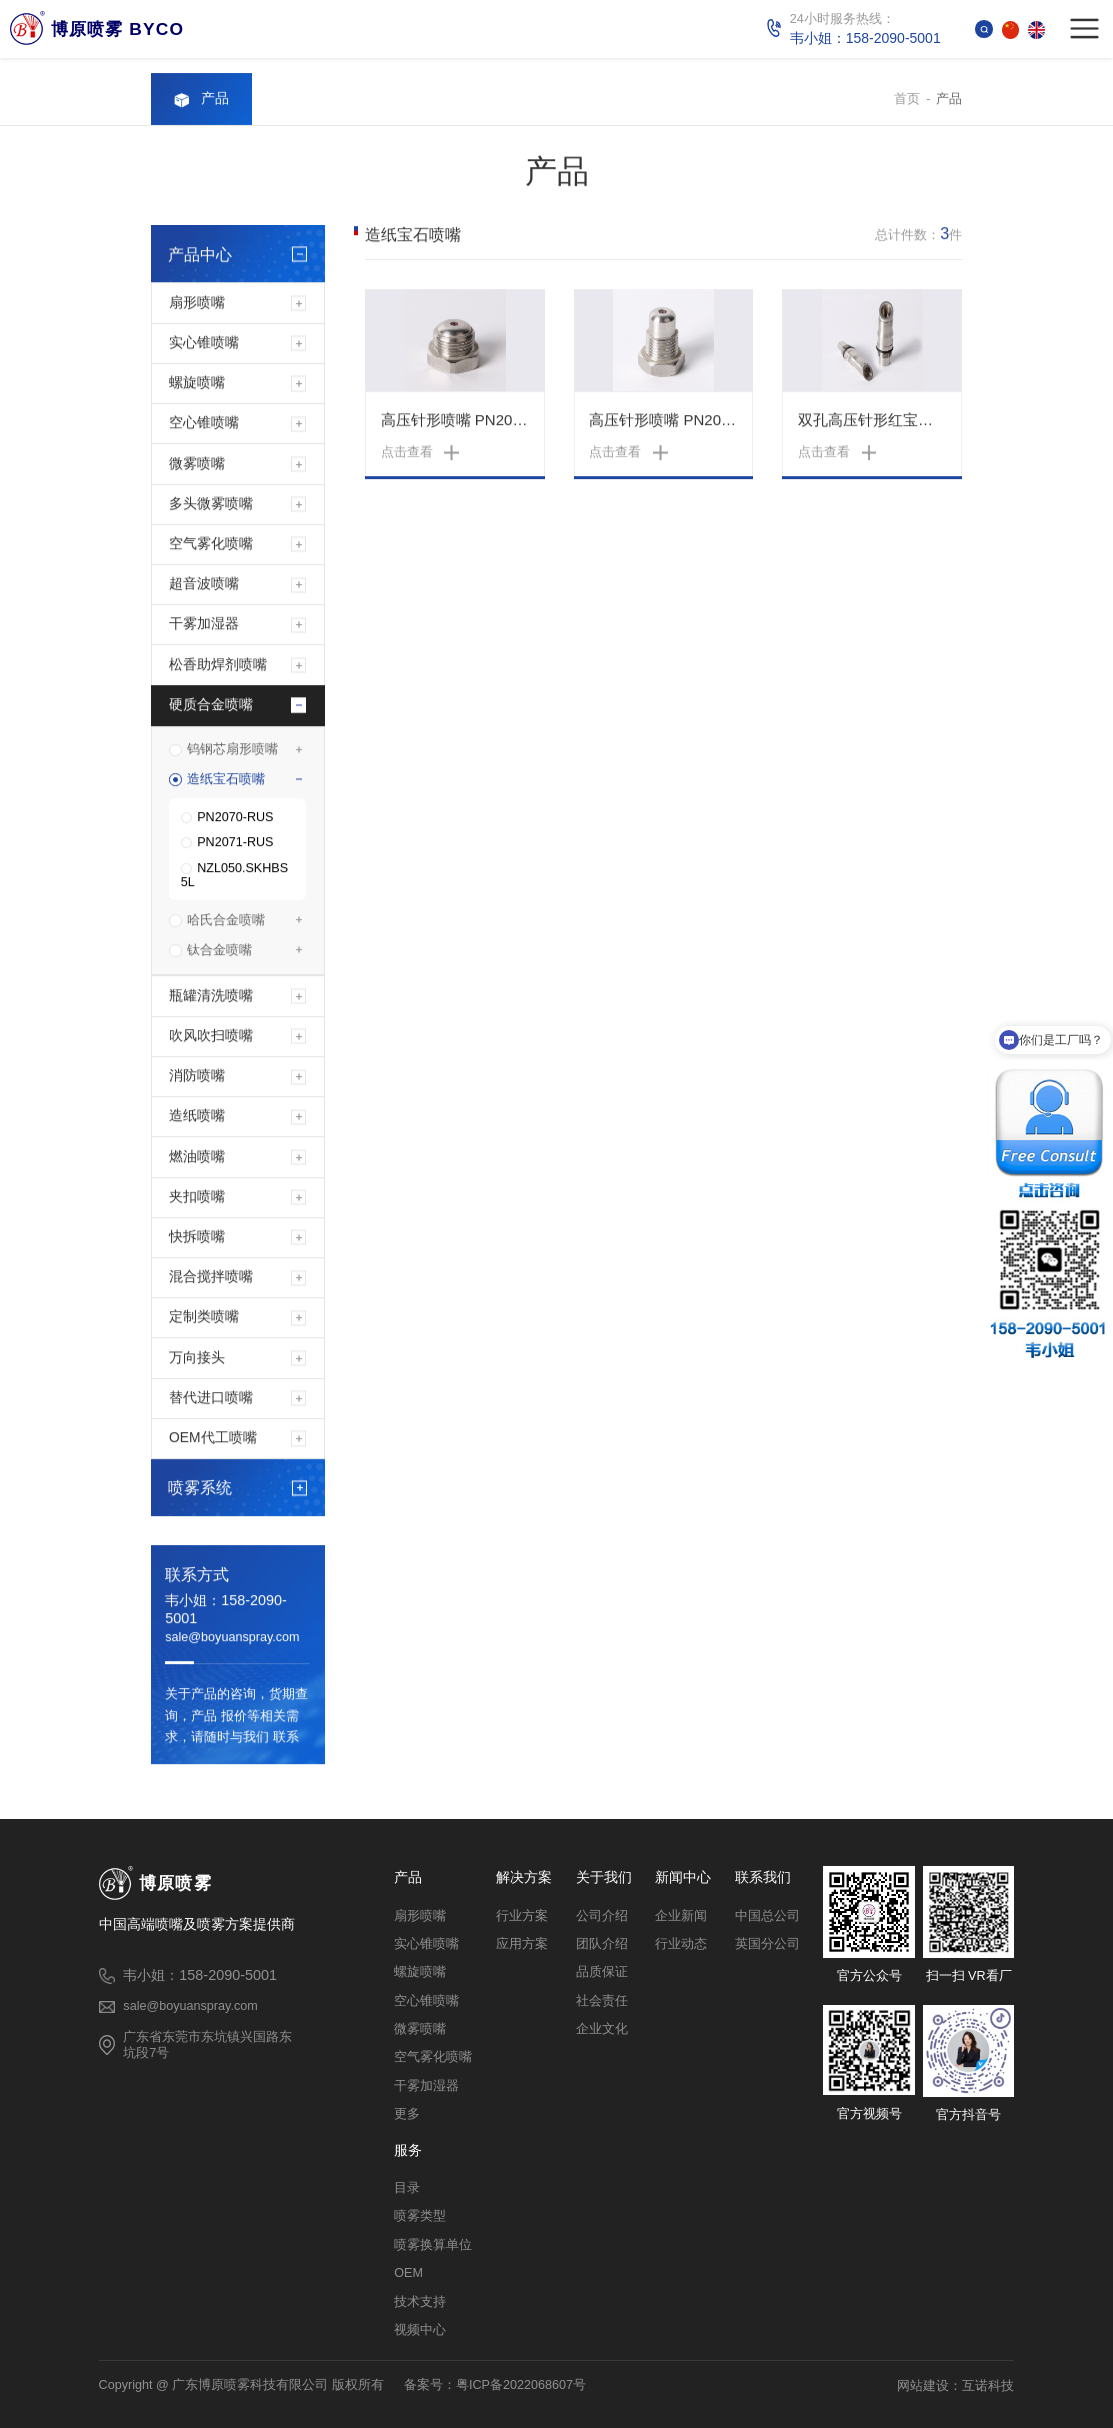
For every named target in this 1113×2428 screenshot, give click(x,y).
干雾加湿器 (204, 625)
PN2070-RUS (235, 819)
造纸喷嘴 (197, 1117)
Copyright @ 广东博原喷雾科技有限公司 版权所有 (241, 2385)
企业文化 (602, 2029)
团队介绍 (602, 1944)
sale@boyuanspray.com (232, 1639)
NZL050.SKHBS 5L (234, 877)
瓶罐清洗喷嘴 (211, 997)
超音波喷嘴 (204, 585)
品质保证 (602, 1972)
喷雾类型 (420, 2216)
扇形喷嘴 (197, 304)
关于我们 (604, 1878)
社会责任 (602, 2001)
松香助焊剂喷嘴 (218, 666)
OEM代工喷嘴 (212, 1439)
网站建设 (923, 2385)
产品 (949, 100)
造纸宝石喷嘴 (226, 780)
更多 (407, 2114)
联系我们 (763, 1878)
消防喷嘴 (197, 1077)
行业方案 (522, 1916)
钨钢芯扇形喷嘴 (232, 750)
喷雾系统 (200, 1489)
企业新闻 (681, 1916)
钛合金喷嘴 (219, 951)
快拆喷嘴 (197, 1238)
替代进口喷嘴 (211, 1399)
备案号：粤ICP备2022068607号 (495, 2385)
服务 (408, 2151)
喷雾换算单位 (433, 2245)
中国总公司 (767, 1916)
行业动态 (681, 1944)
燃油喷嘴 (197, 1158)
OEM (408, 2273)
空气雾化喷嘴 (211, 545)
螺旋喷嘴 (197, 384)
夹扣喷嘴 (197, 1198)
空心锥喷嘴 (204, 424)
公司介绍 (602, 1916)
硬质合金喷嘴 (211, 706)
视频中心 (420, 2330)
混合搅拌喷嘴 (211, 1278)
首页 (907, 100)
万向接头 (197, 1359)
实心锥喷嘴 (204, 344)
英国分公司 (767, 1944)
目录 (407, 2188)
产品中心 (200, 256)
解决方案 (524, 1878)
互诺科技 (988, 2385)
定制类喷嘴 (204, 1318)
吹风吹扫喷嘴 (211, 1037)
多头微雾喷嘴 (211, 505)
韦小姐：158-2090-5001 (226, 1611)
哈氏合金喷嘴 (226, 921)
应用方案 (522, 1944)
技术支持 (420, 2302)
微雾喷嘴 (197, 464)
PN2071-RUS (235, 844)
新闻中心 (683, 1878)
